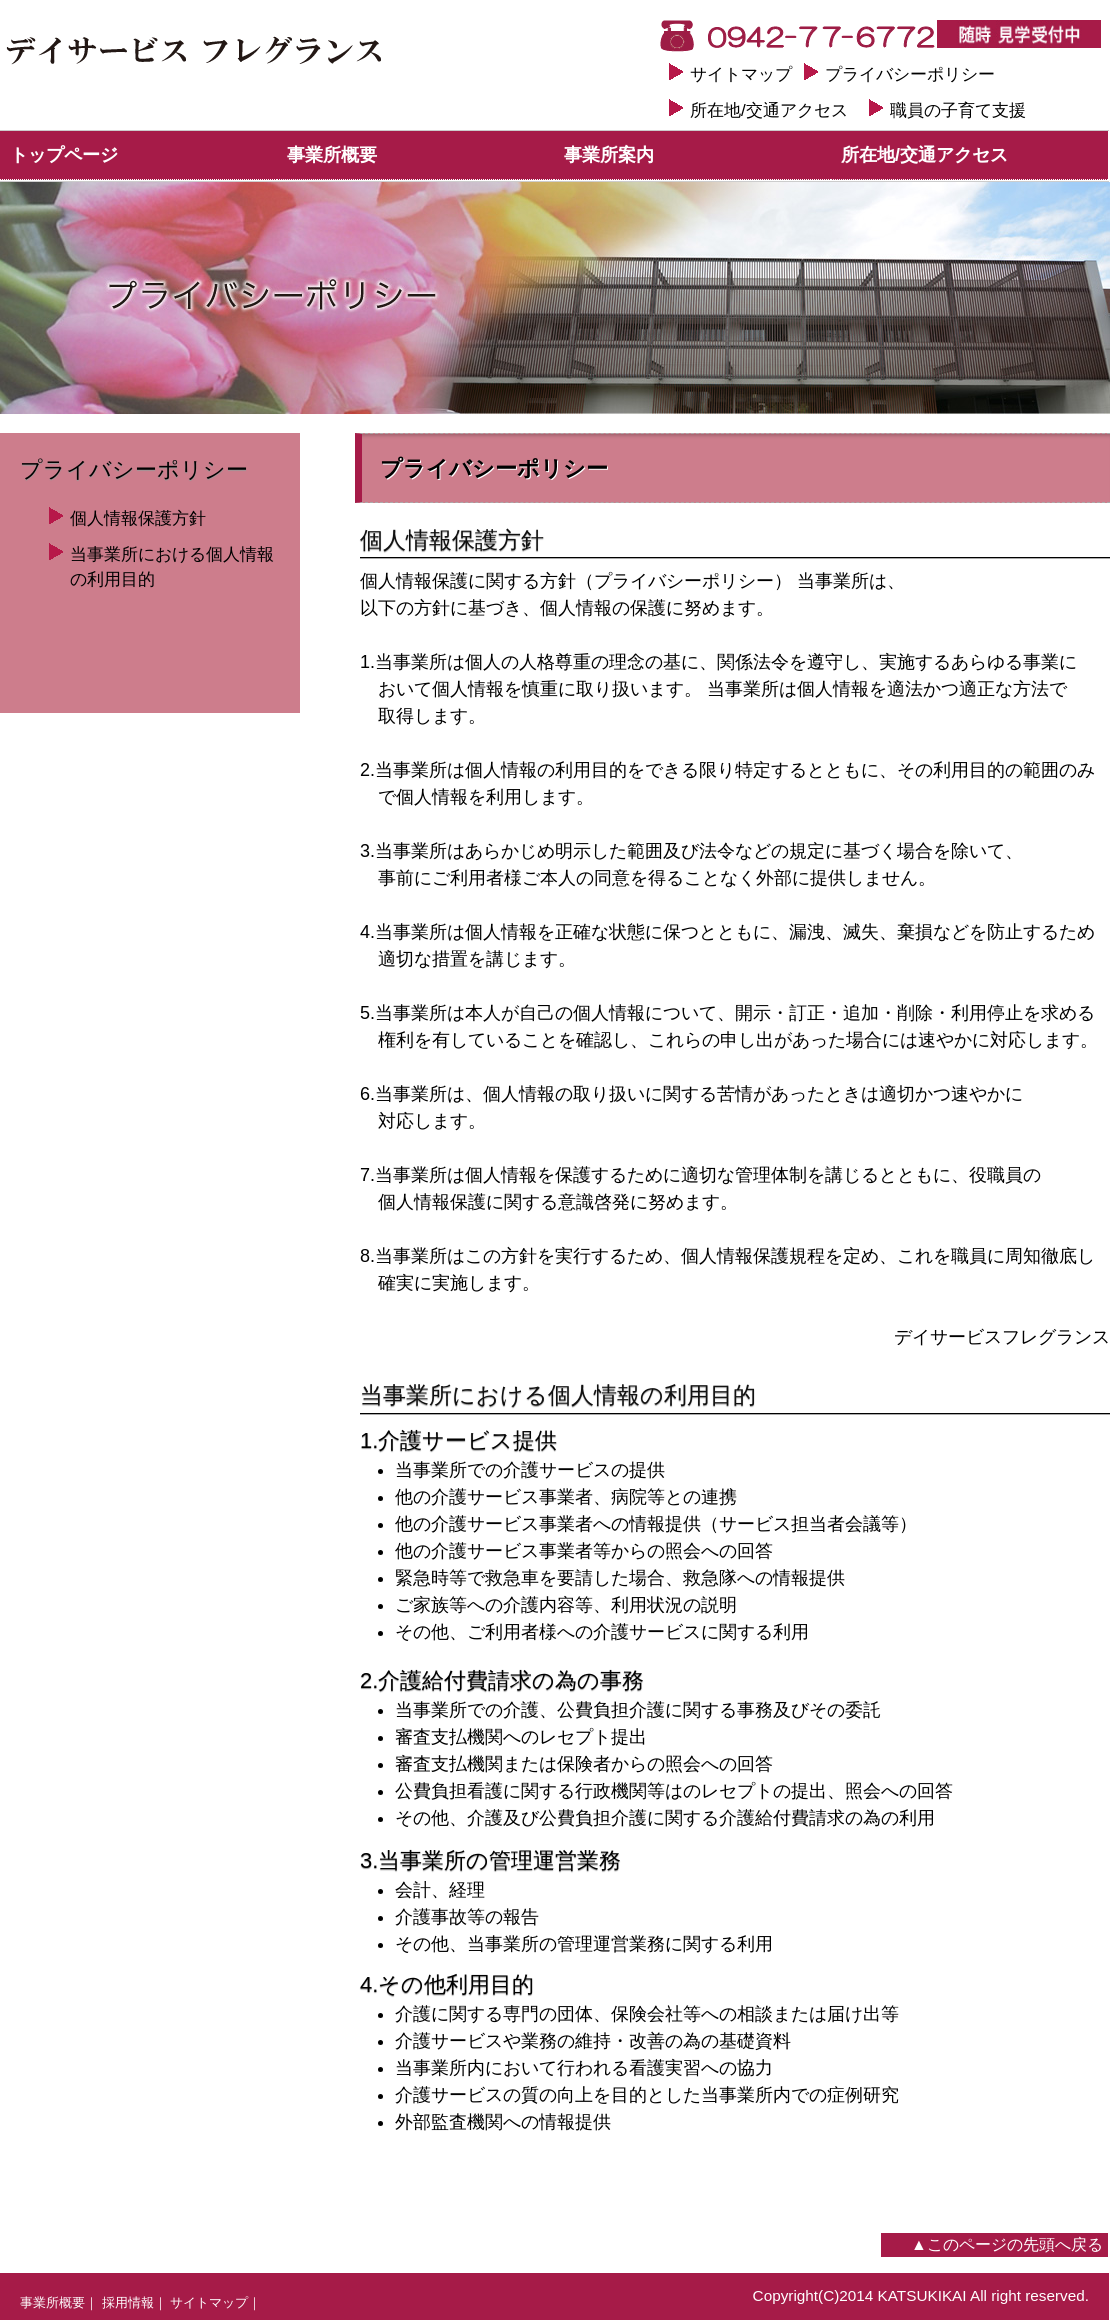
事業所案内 (609, 155)
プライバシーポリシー (910, 74)
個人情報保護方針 (138, 518)
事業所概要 (332, 155)
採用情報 (128, 2302)
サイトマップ (741, 74)
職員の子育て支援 (958, 110)
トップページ (64, 155)
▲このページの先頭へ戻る (1007, 2244)
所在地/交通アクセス (769, 110)
